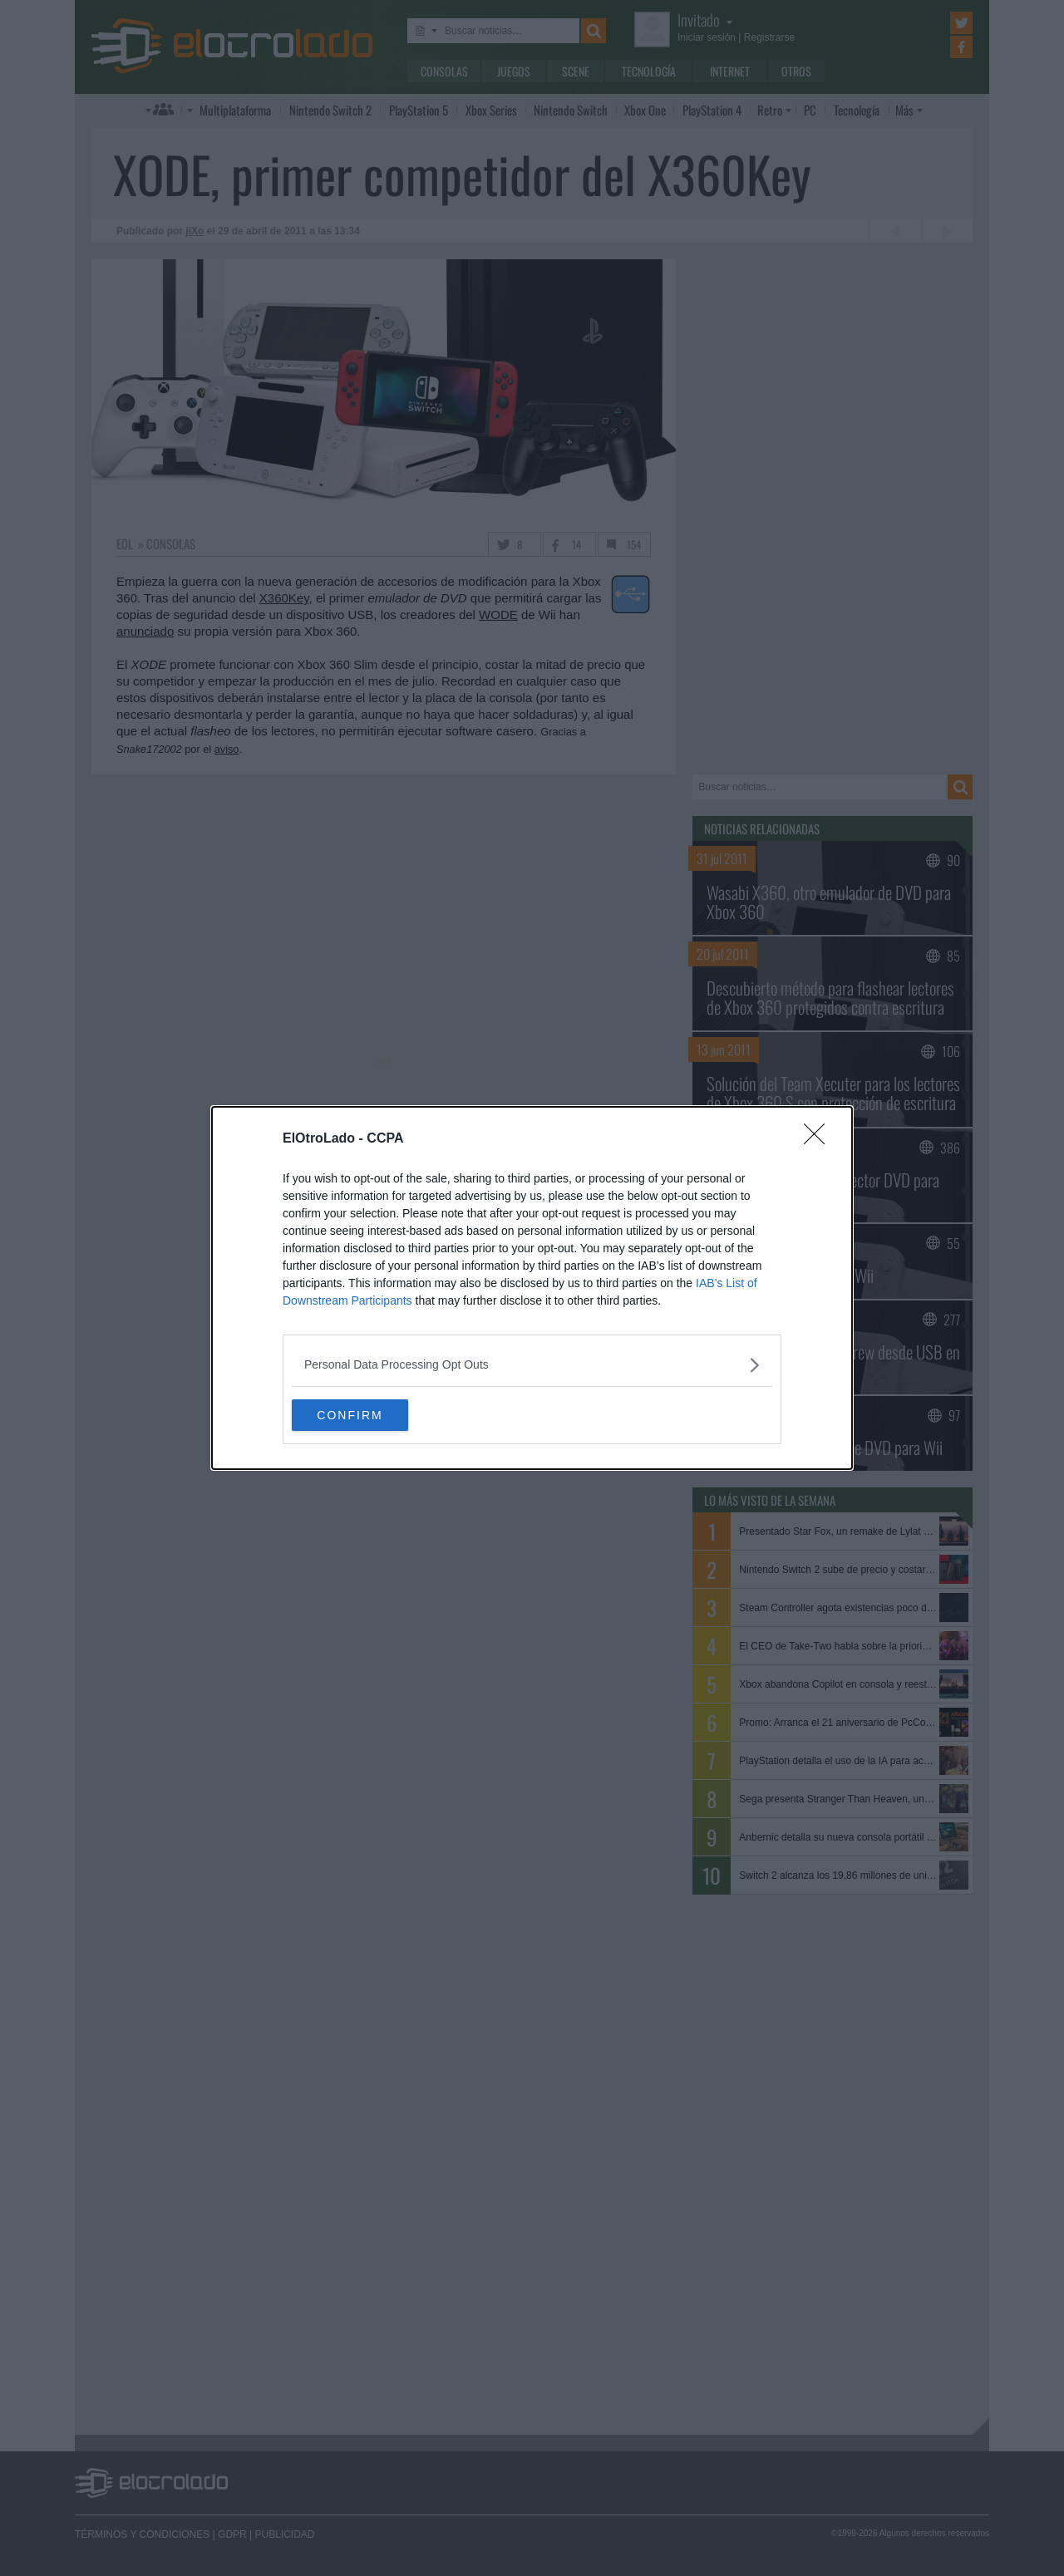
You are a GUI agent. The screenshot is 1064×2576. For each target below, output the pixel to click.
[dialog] (532, 1288)
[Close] (819, 1138)
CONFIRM (370, 1415)
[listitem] (532, 1364)
